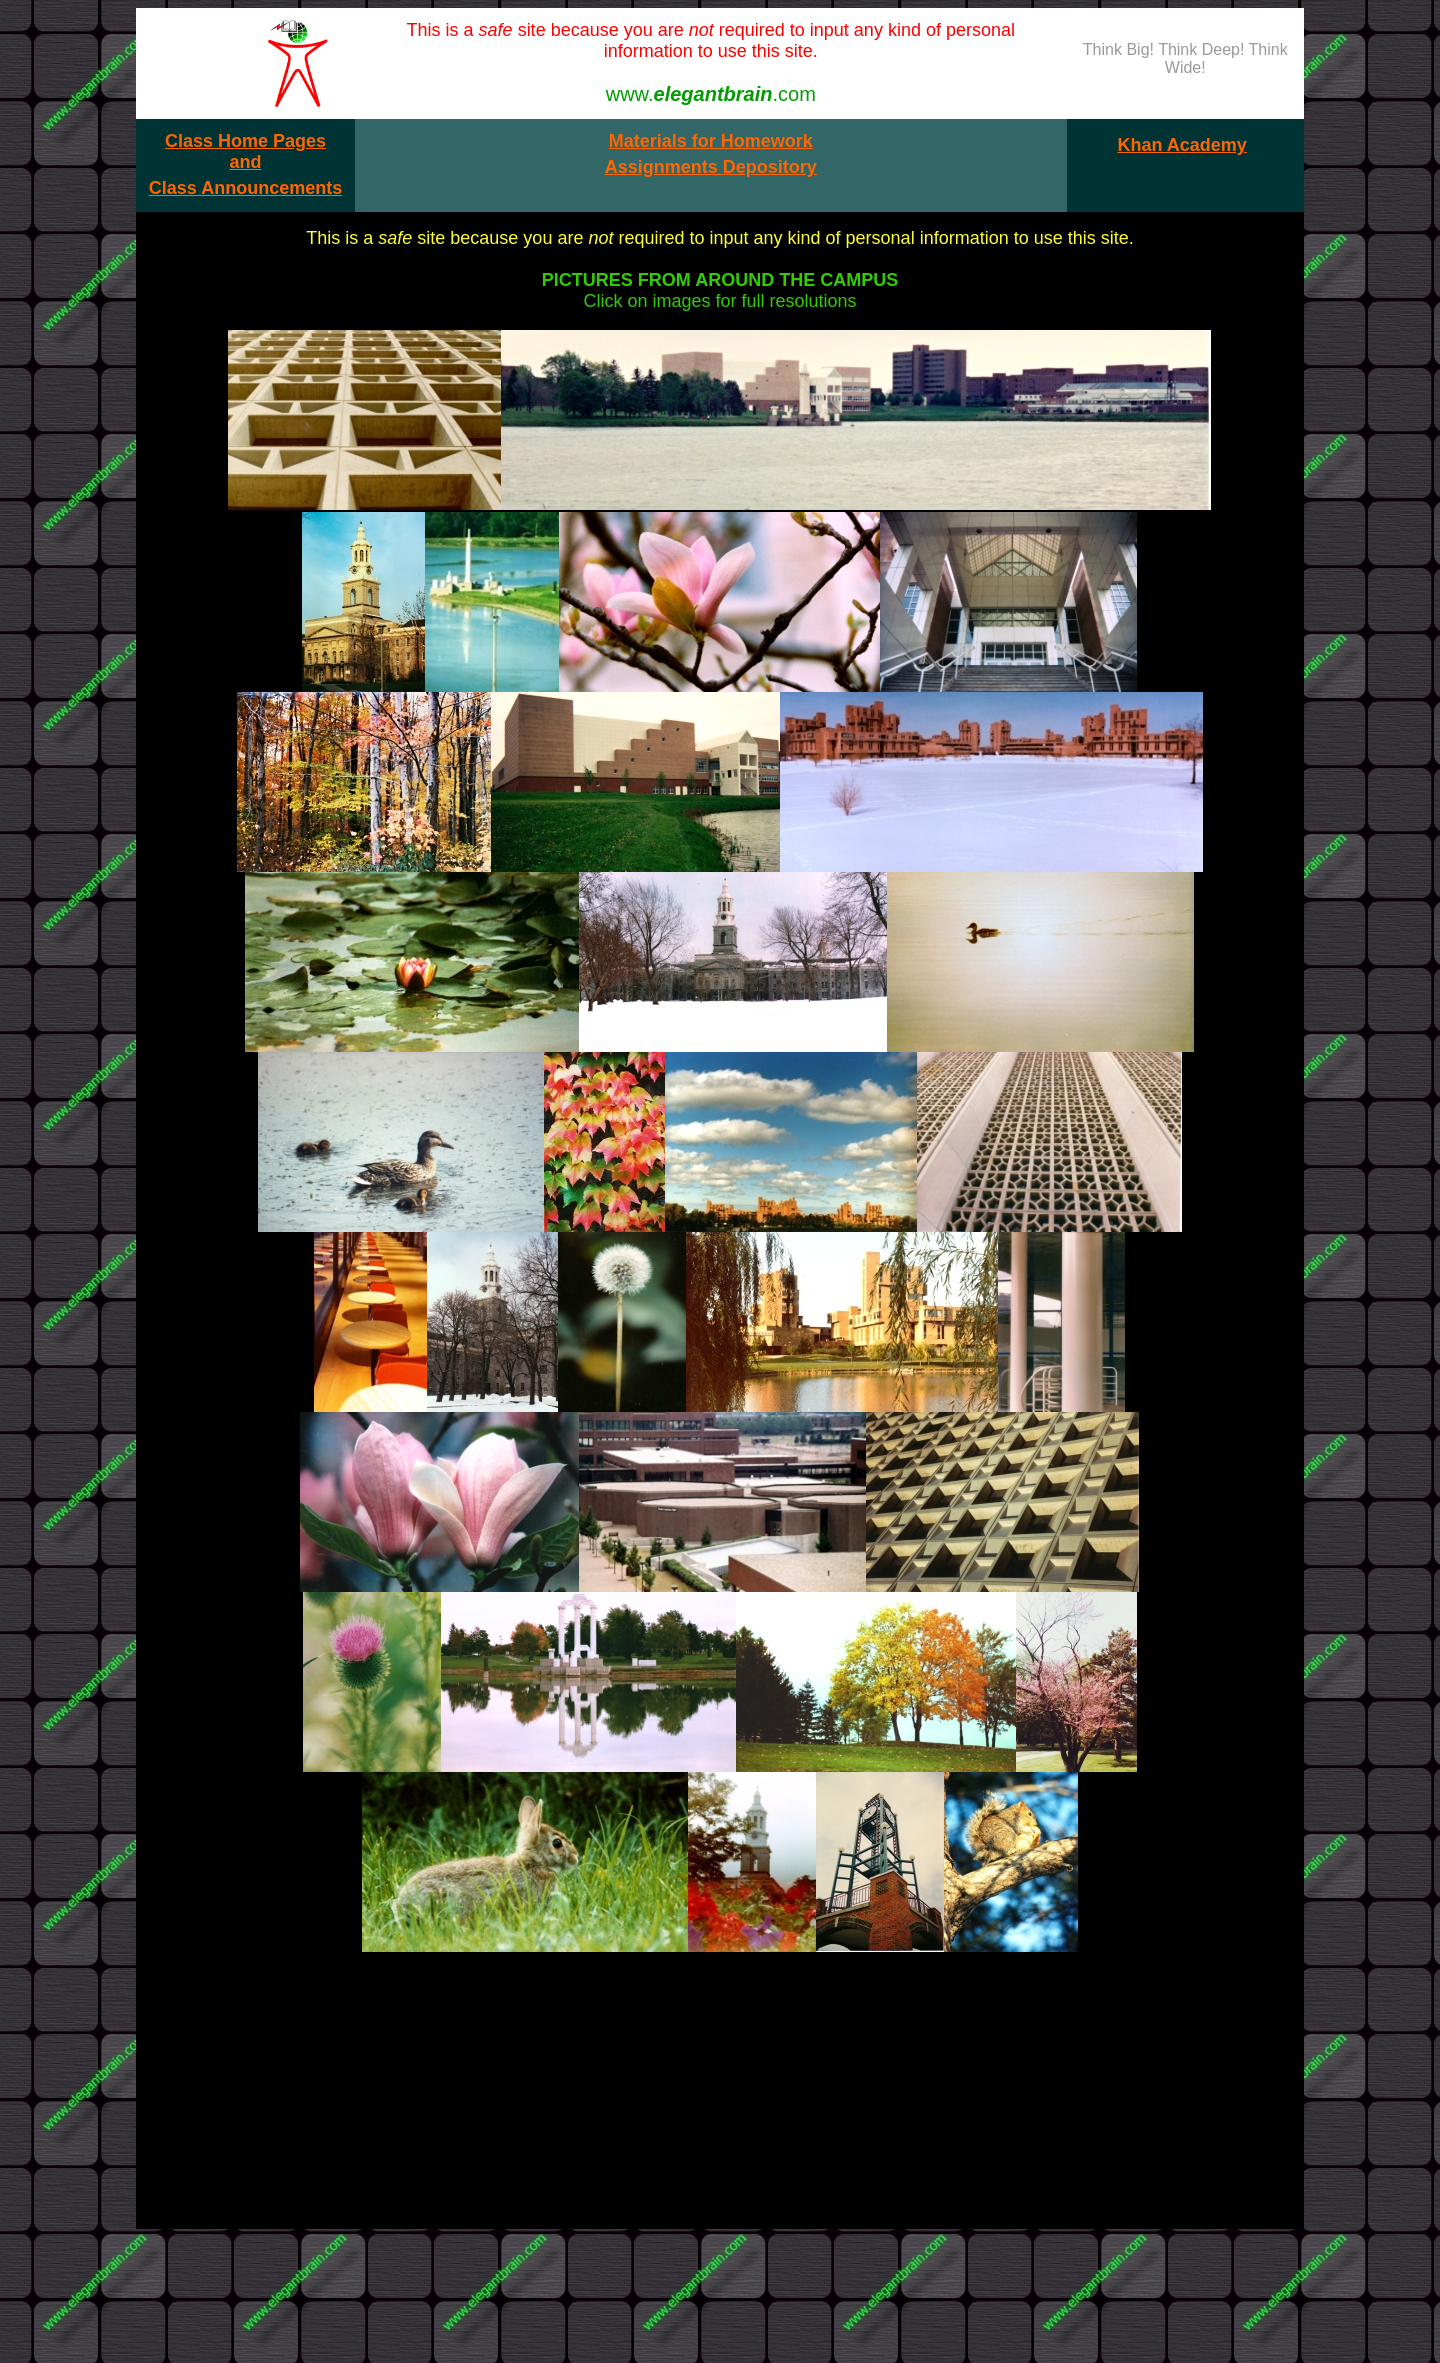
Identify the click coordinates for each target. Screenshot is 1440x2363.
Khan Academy (1181, 145)
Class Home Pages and (245, 151)
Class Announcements (245, 188)
